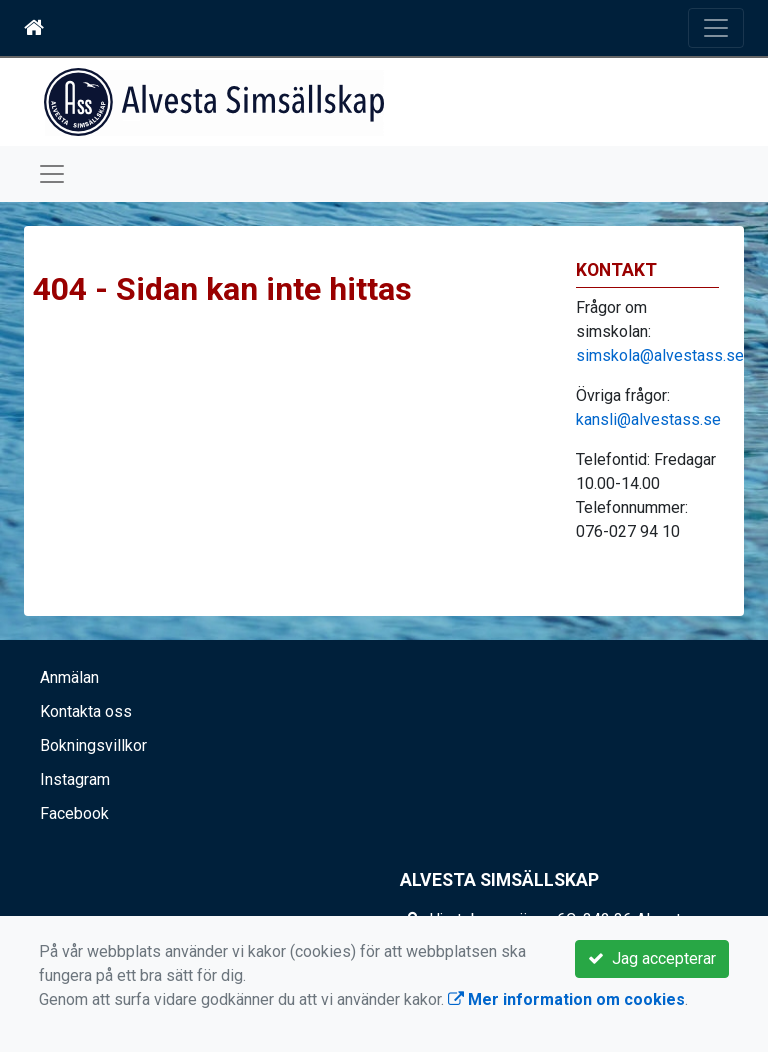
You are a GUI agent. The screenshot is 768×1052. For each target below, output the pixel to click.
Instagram (75, 779)
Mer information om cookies (566, 999)
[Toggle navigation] (716, 28)
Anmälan (69, 677)
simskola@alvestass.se (660, 355)
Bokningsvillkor (93, 745)
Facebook (74, 813)
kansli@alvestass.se (648, 419)
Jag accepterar (652, 958)
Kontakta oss (86, 711)
